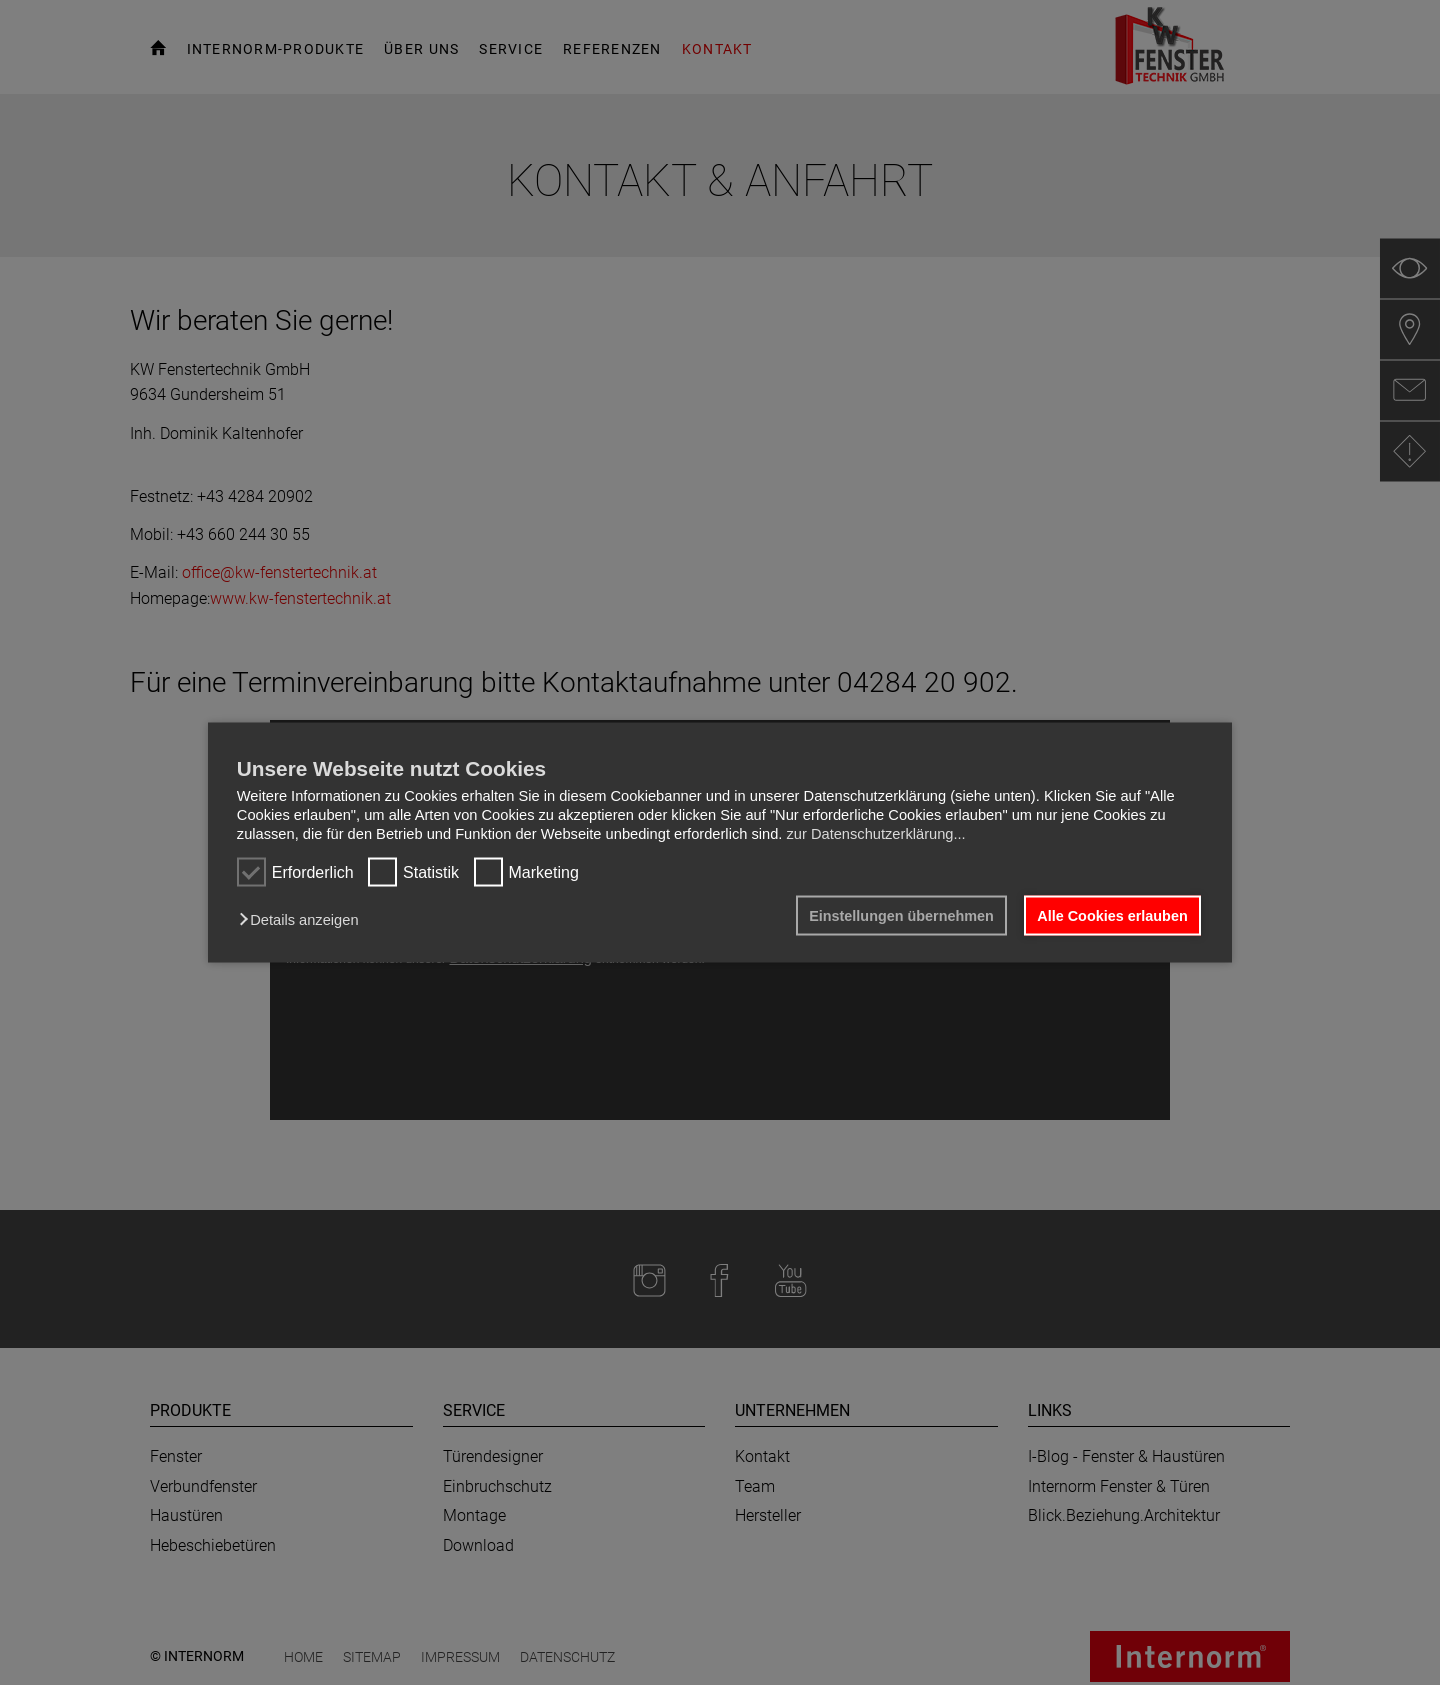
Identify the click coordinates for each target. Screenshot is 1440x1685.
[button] (303, 920)
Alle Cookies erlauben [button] (1112, 916)
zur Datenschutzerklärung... (875, 833)
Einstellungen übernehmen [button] (901, 916)
